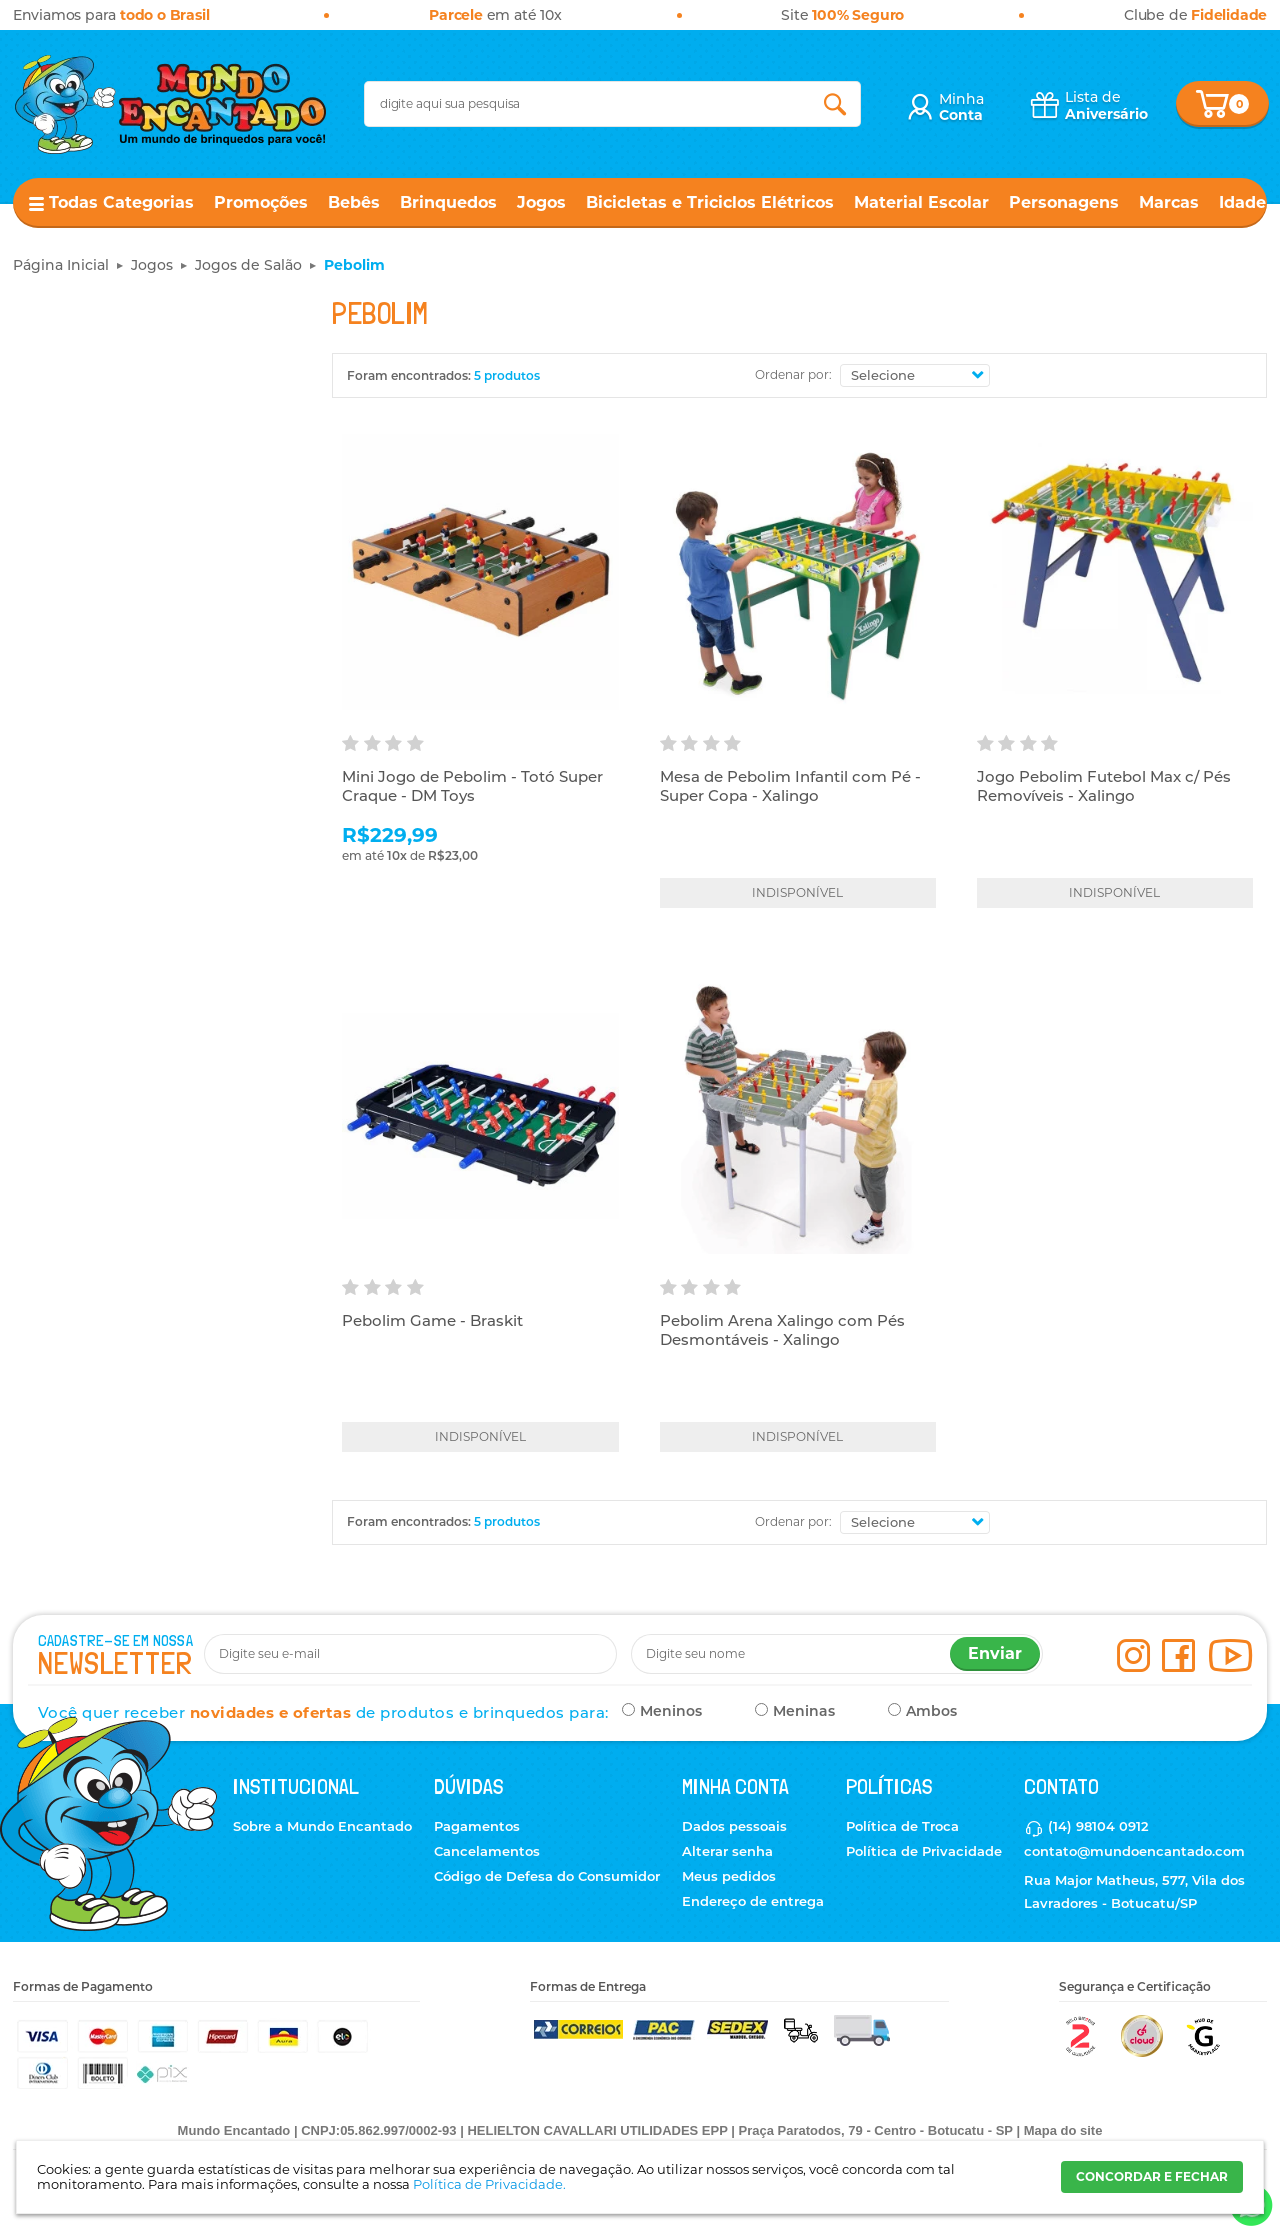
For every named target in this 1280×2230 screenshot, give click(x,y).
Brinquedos (448, 202)
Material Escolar (921, 202)
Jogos (541, 202)
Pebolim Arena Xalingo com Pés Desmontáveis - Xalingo (782, 1330)
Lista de (1106, 105)
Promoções (261, 202)
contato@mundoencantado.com (1134, 1851)
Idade (1242, 202)
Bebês (354, 202)
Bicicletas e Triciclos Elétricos (710, 202)
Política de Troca (902, 1826)
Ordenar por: (793, 374)
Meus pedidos (729, 1876)
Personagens (1064, 202)
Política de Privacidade (924, 1851)
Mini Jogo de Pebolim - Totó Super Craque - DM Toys (472, 786)
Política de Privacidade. (489, 2184)
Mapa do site (1063, 2130)
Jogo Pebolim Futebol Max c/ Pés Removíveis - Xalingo (1104, 786)
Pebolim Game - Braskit (432, 1320)
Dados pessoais (734, 1826)
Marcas (1169, 202)
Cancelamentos (487, 1851)
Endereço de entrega (753, 1901)
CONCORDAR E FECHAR (1152, 2176)
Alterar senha (727, 1851)
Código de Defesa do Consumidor (547, 1876)
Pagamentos (477, 1826)
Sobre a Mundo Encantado (322, 1826)
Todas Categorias (121, 202)
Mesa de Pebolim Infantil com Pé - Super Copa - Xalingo (790, 786)
